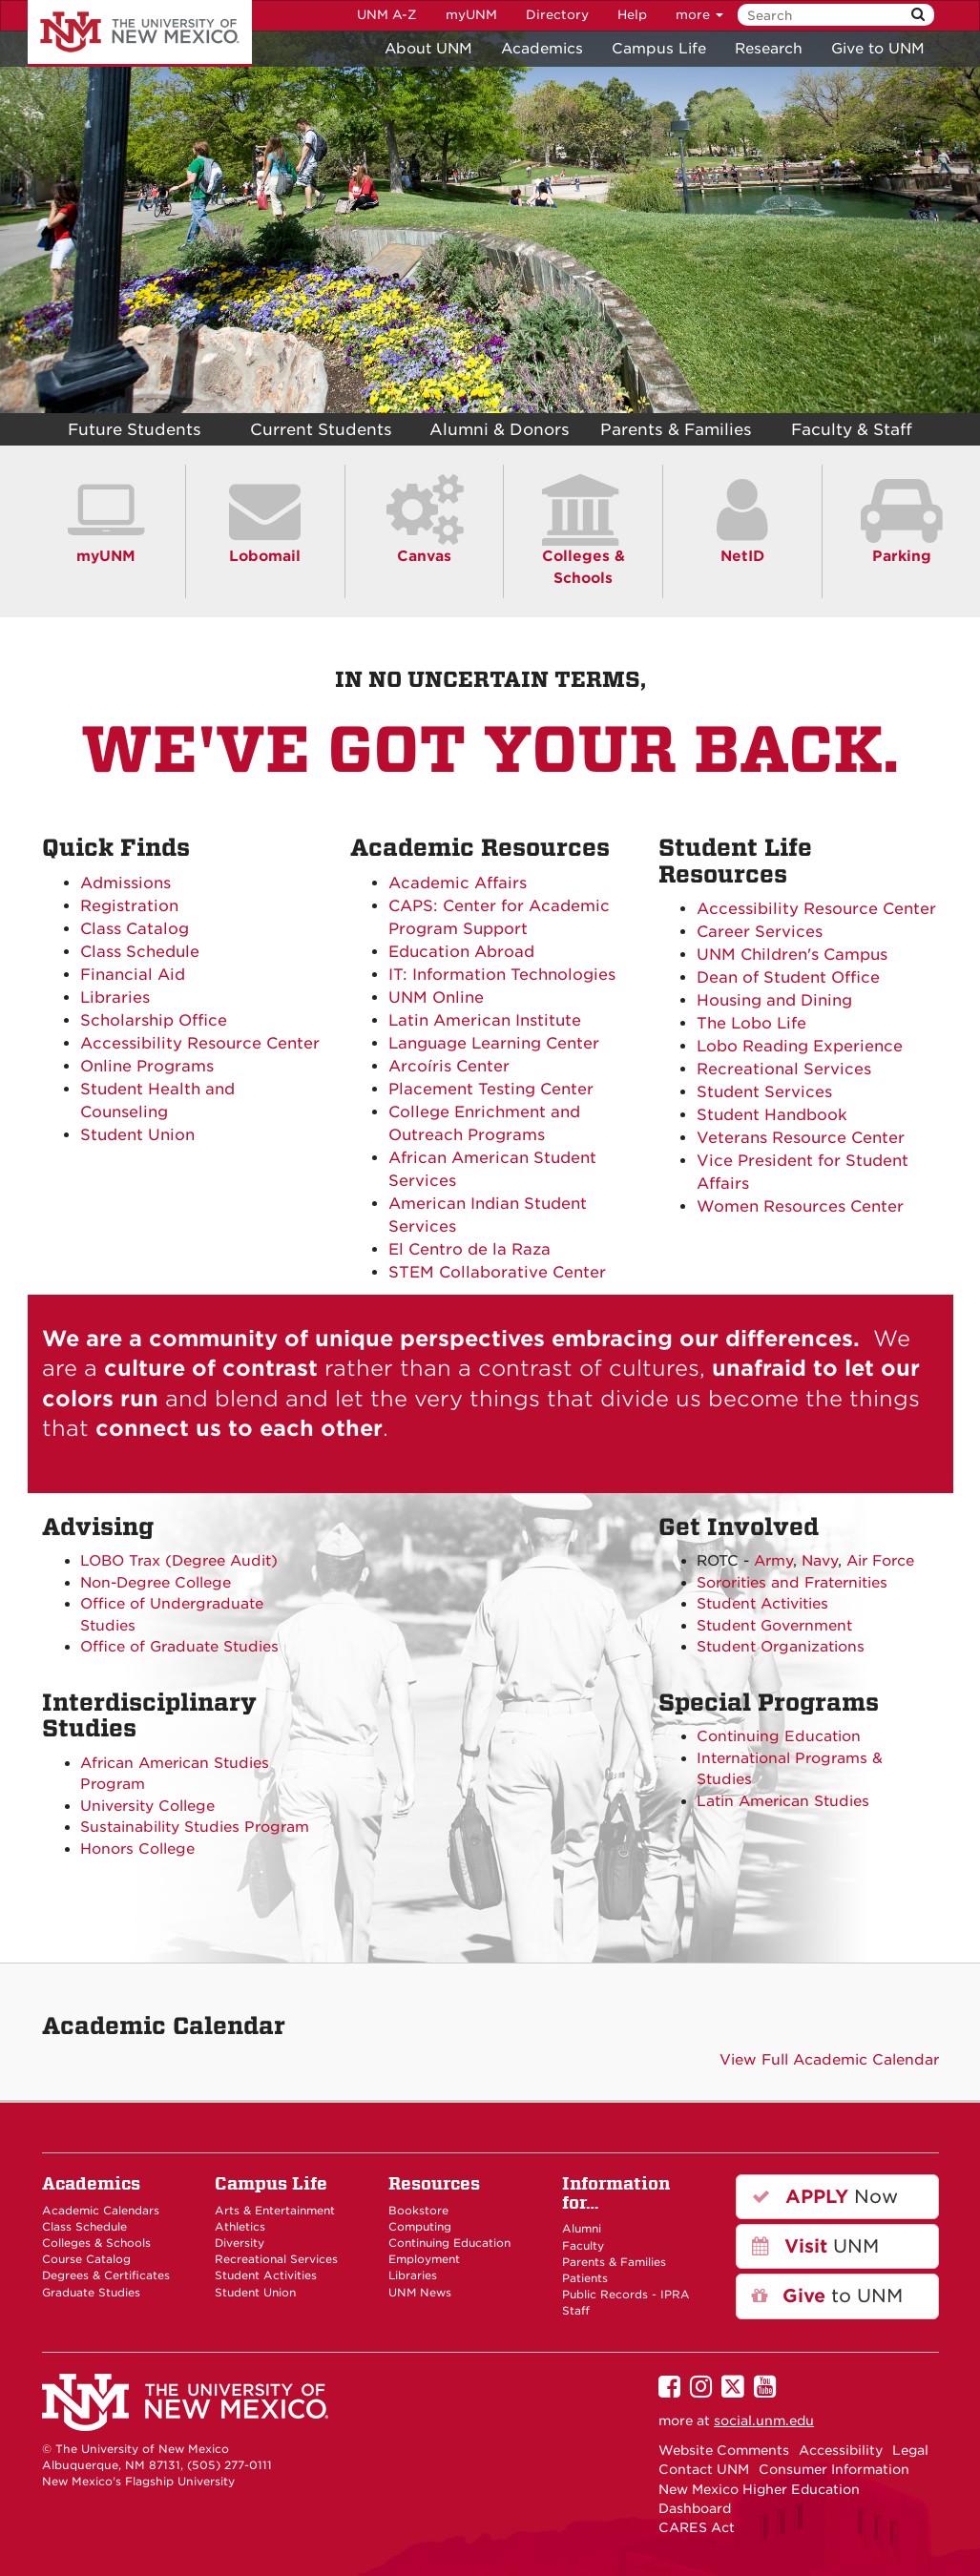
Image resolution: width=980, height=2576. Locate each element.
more (699, 15)
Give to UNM (878, 48)
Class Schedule (139, 952)
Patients (585, 2278)
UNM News (419, 2292)
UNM (815, 2246)
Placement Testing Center (491, 1089)
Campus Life (659, 48)
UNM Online (436, 997)
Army (773, 1560)
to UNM (827, 2296)
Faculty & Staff (851, 429)
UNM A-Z (387, 15)
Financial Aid (132, 975)
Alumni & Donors (499, 429)
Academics (542, 48)
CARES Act (696, 2527)
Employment (424, 2259)
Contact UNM (703, 2469)
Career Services (760, 932)
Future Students (134, 429)
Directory (557, 15)
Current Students (321, 429)
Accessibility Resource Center (200, 1043)
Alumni (581, 2228)
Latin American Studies (783, 1801)
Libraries (115, 997)
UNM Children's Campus (792, 954)
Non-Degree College (155, 1582)
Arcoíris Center (449, 1066)
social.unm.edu (764, 2420)
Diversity (239, 2243)
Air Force (880, 1560)
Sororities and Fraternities (792, 1582)
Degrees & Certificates (106, 2275)
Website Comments (723, 2450)
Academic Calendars (100, 2210)
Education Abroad (461, 952)
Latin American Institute (484, 1020)
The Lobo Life (751, 1023)
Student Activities (762, 1603)
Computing (419, 2226)
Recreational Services (784, 1069)
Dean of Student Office (788, 977)
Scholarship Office (153, 1020)
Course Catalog (86, 2259)
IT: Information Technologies (501, 975)
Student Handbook (772, 1115)
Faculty (583, 2246)
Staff (576, 2310)
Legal (910, 2450)
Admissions (125, 883)
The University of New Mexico (140, 33)
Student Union (137, 1135)
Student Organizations (781, 1646)
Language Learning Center (493, 1043)
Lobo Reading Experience (800, 1046)
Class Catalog (134, 929)
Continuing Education (779, 1736)
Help (632, 15)
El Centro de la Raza (469, 1249)
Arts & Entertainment (275, 2210)
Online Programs (147, 1066)
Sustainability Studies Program (194, 1827)
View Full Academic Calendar (829, 2059)
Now (825, 2197)
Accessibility (841, 2450)
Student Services (764, 1092)
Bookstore (418, 2210)
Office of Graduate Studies (179, 1646)
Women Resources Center (800, 1206)
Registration (129, 906)
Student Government (774, 1625)
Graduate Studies (91, 2292)
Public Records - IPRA (626, 2294)
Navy (820, 1560)
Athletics (240, 2226)
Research (769, 48)
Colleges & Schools (583, 554)
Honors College (137, 1849)
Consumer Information (834, 2469)
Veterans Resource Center (801, 1138)
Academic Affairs (457, 883)
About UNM (428, 48)
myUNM (471, 15)
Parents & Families (676, 429)
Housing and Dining (774, 1000)
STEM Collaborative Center (497, 1272)
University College (147, 1806)
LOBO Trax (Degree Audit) (179, 1560)
